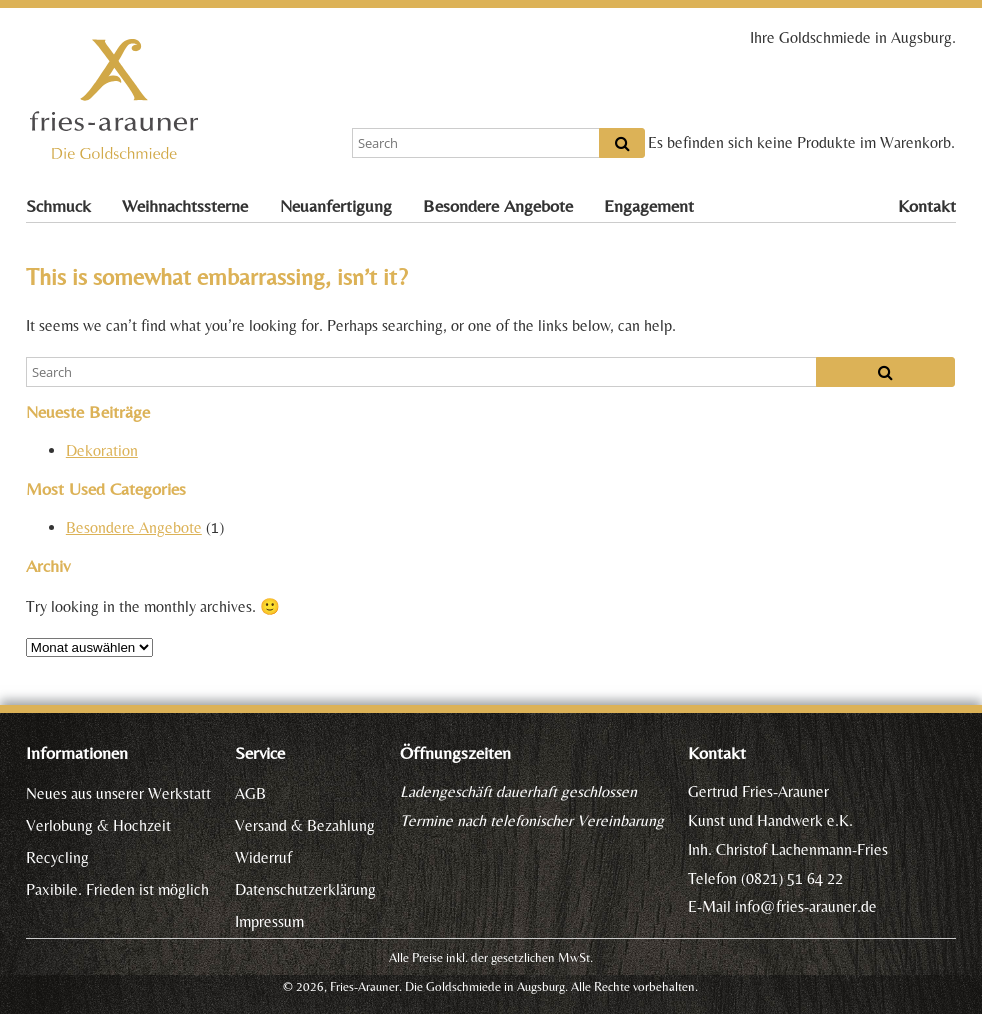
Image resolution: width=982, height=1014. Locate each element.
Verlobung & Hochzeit (98, 825)
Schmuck (58, 206)
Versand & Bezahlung (305, 825)
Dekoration (102, 450)
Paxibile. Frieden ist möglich (117, 889)
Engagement (649, 206)
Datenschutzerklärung (305, 889)
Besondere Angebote (498, 206)
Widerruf (263, 857)
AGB (250, 793)
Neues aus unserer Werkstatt (118, 793)
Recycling (57, 857)
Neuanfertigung (336, 206)
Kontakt (927, 206)
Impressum (269, 921)
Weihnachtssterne (185, 206)
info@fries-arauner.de (806, 906)
